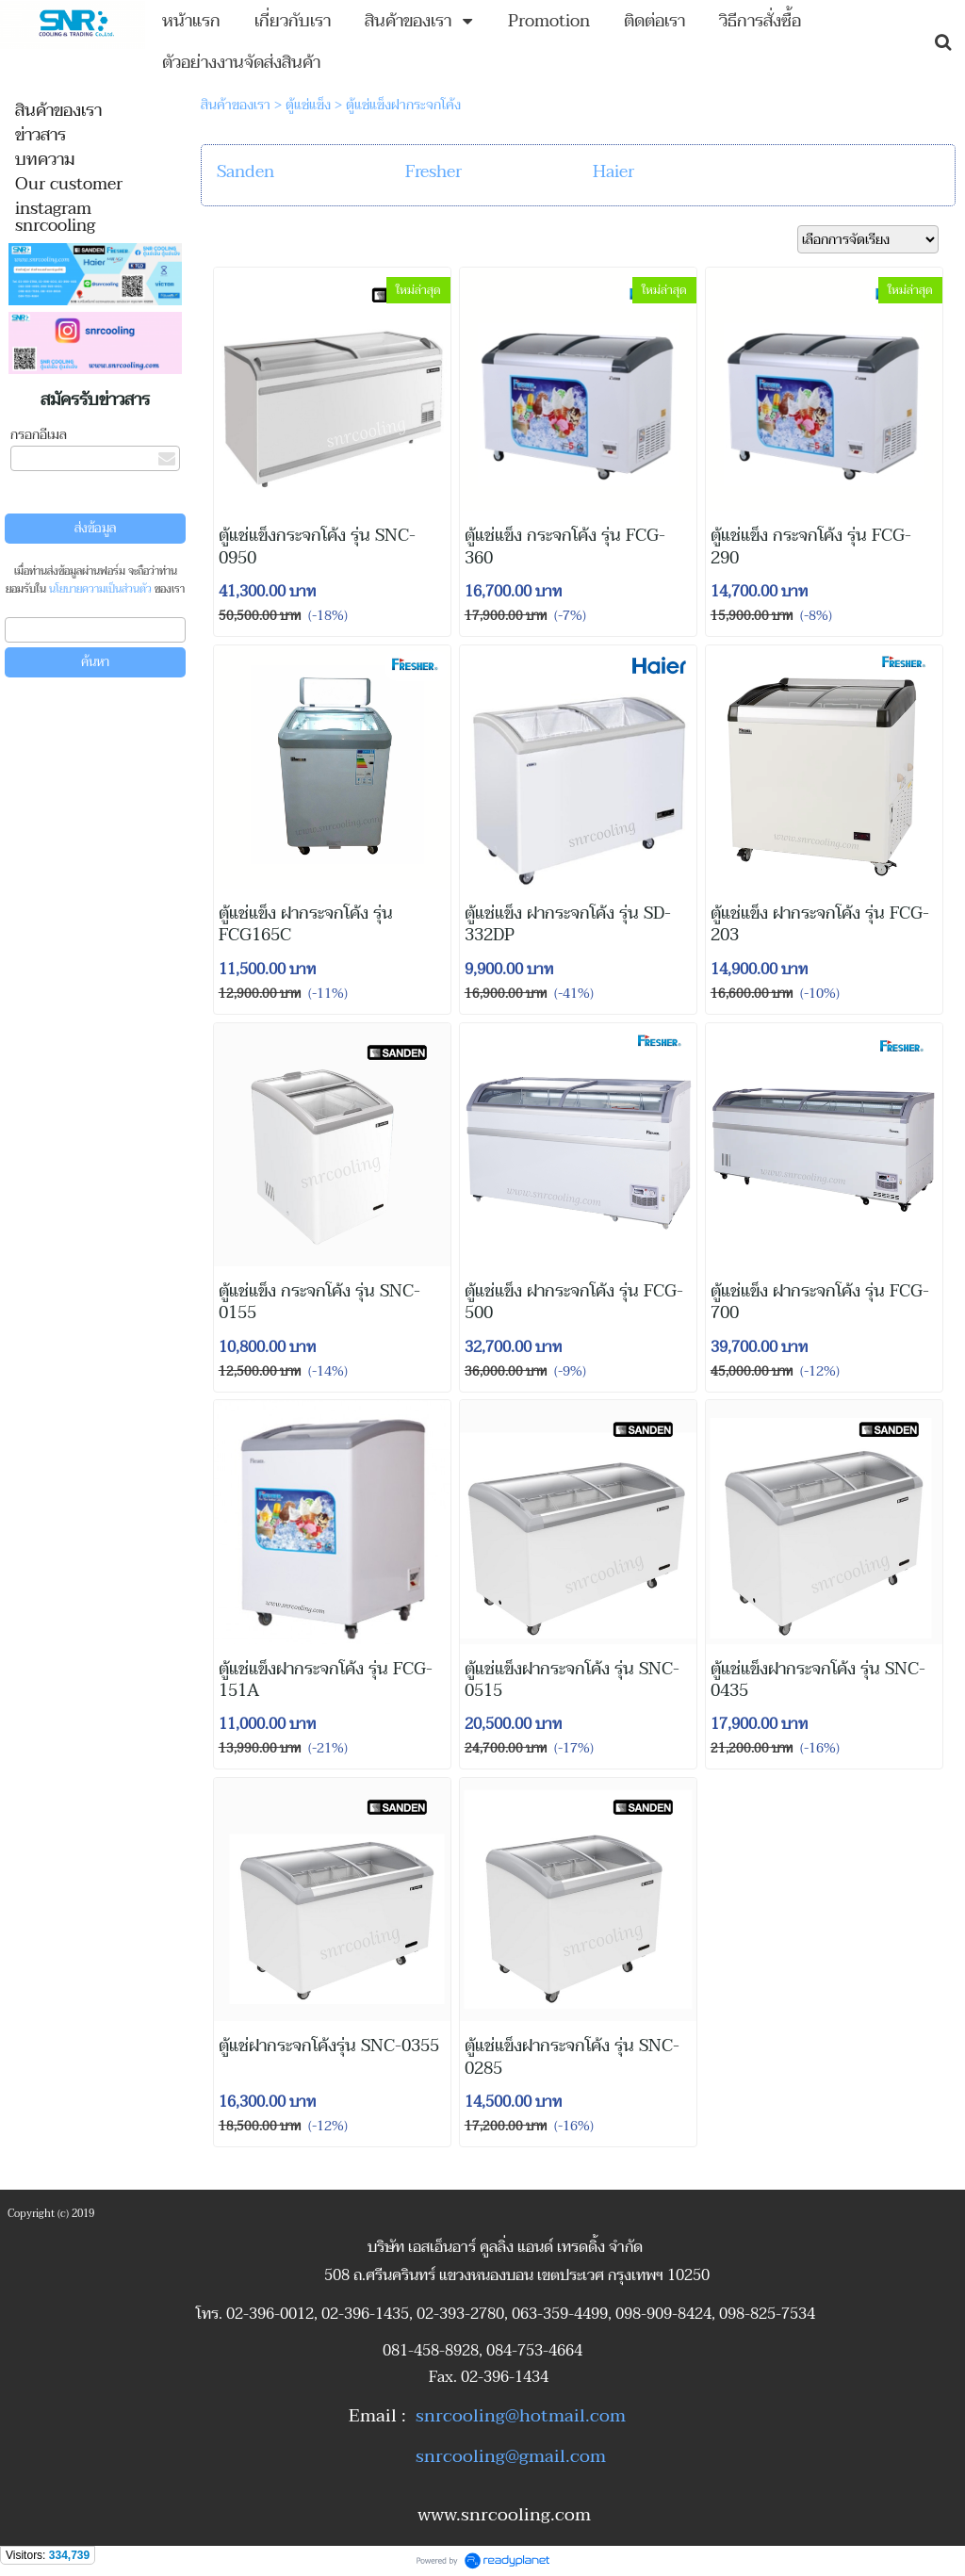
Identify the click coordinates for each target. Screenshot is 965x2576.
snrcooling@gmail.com (511, 2456)
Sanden (245, 172)
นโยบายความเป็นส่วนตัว (100, 589)
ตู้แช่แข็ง (308, 105)
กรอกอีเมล (38, 435)
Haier (613, 172)
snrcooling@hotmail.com (521, 2416)
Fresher (433, 172)
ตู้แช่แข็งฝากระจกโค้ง (403, 105)
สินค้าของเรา (235, 105)
